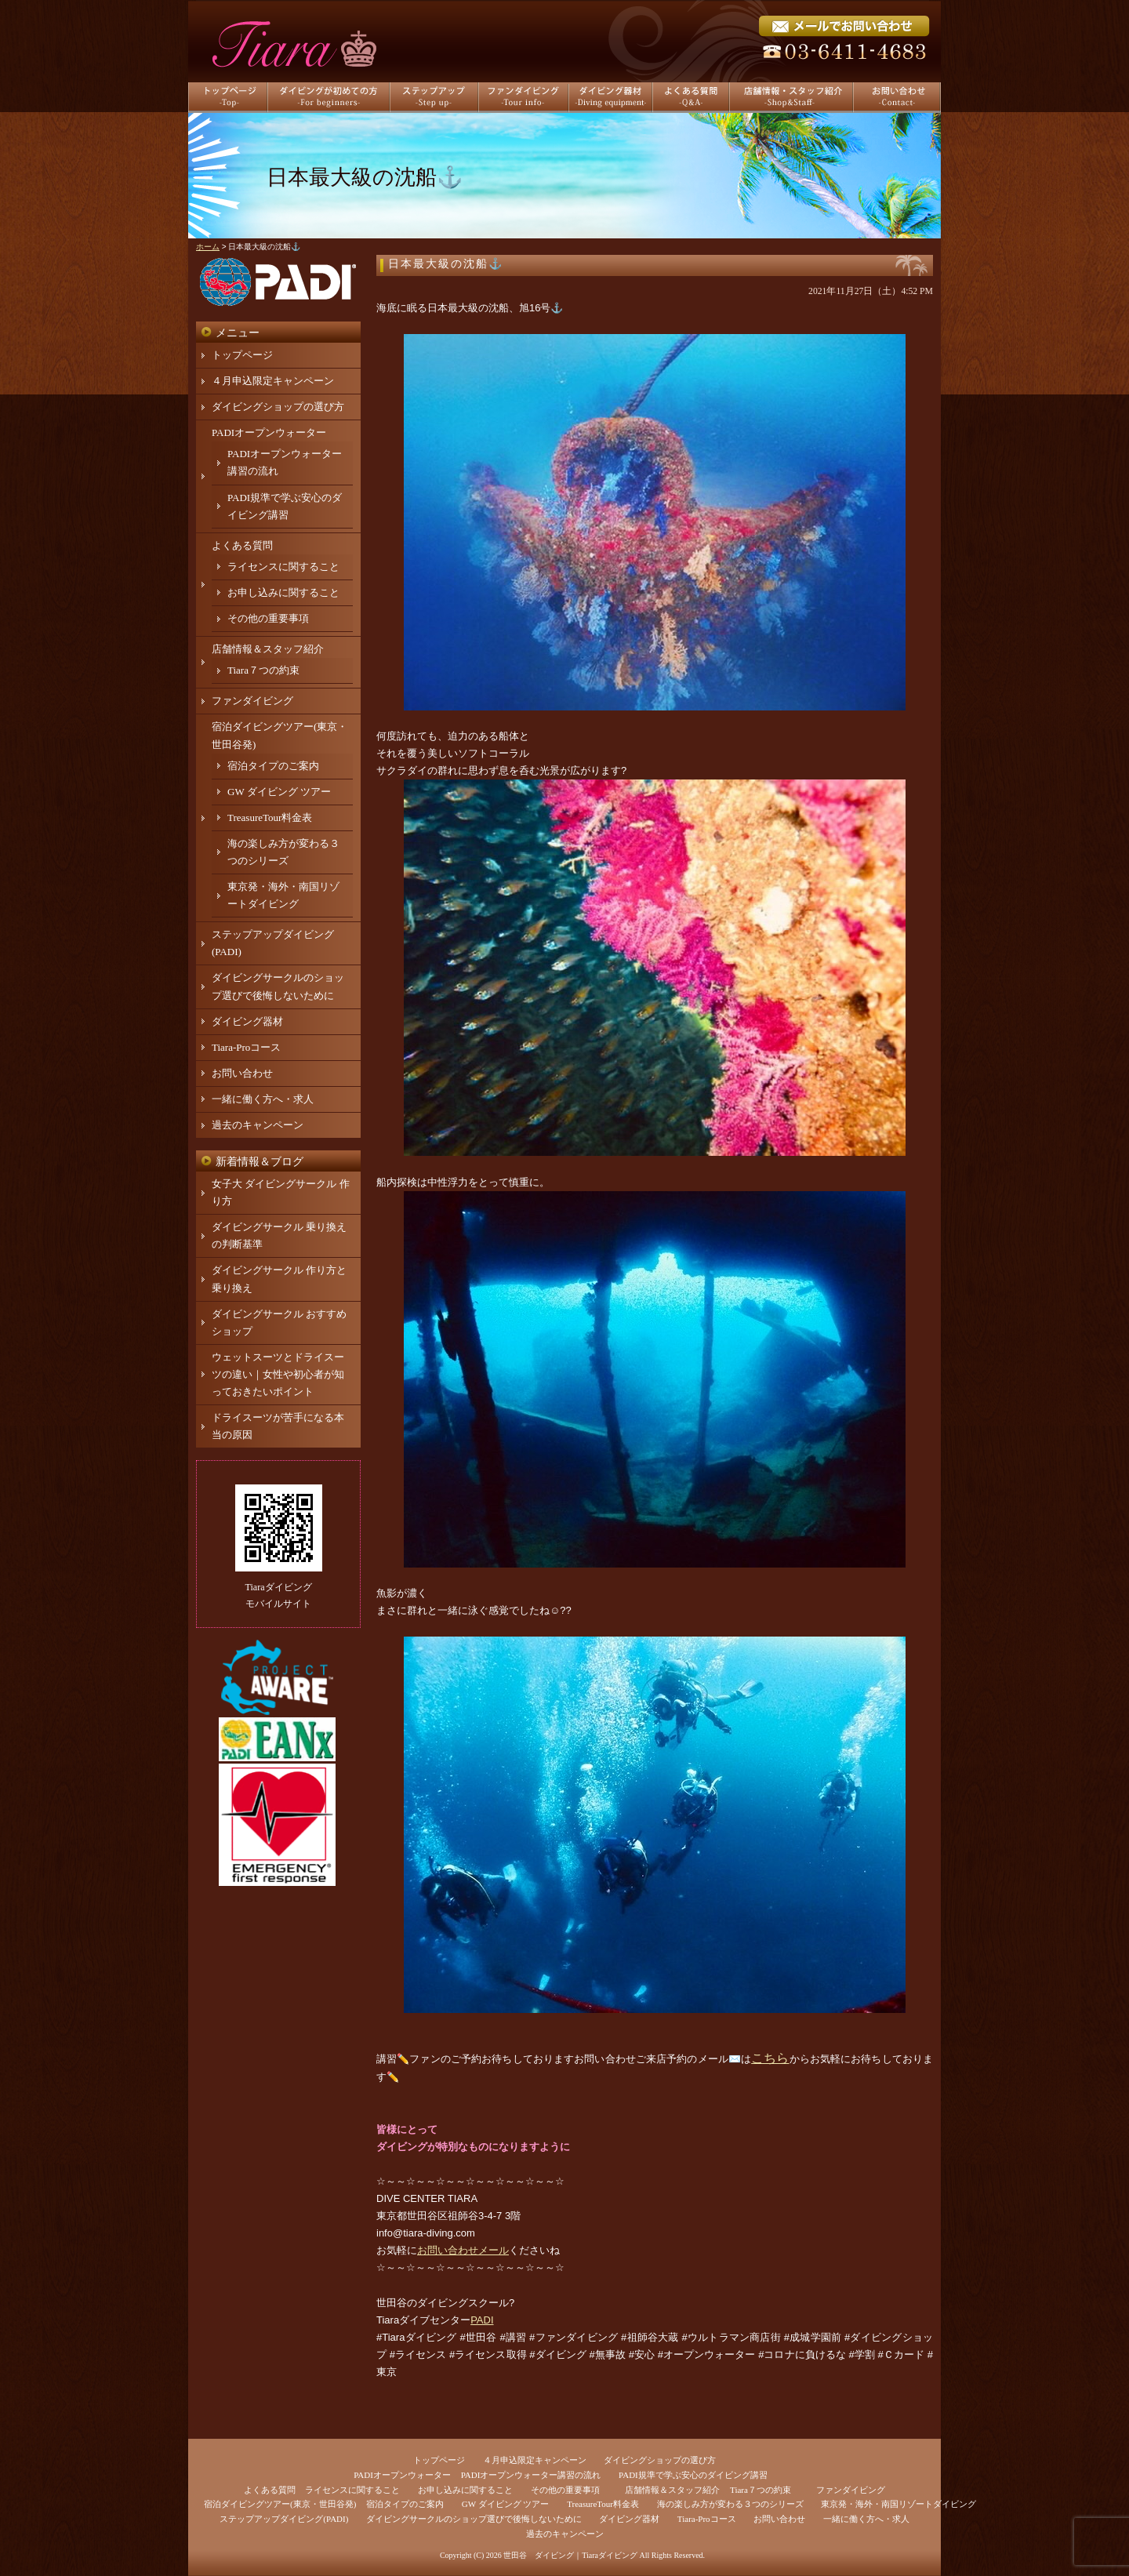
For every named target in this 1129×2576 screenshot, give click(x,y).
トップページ (242, 355)
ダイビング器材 (247, 1021)
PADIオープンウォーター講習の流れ (531, 2475)
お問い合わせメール (463, 2250)
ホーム (208, 246)
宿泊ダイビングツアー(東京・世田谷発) (280, 2504)
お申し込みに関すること (283, 592)
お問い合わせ (242, 1073)
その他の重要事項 (268, 618)
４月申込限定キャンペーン (273, 381)
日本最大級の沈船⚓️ (445, 264)
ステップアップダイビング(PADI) (284, 2518)
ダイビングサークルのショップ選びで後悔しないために (474, 2518)
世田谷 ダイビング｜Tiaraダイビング (570, 2555)
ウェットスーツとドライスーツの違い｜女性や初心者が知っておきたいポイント (278, 1374)
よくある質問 (242, 545)
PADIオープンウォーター (269, 432)
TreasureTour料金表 (269, 817)
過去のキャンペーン (257, 1125)
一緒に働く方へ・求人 (263, 1099)
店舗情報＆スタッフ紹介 (268, 649)
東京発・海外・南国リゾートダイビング (898, 2504)
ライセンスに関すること (283, 566)
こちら (770, 2058)
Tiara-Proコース (246, 1047)
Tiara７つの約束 (263, 670)
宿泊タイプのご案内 (273, 766)
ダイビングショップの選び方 (278, 406)
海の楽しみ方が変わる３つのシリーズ (730, 2504)
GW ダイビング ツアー (279, 792)
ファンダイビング (252, 701)
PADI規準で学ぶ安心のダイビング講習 (693, 2475)
